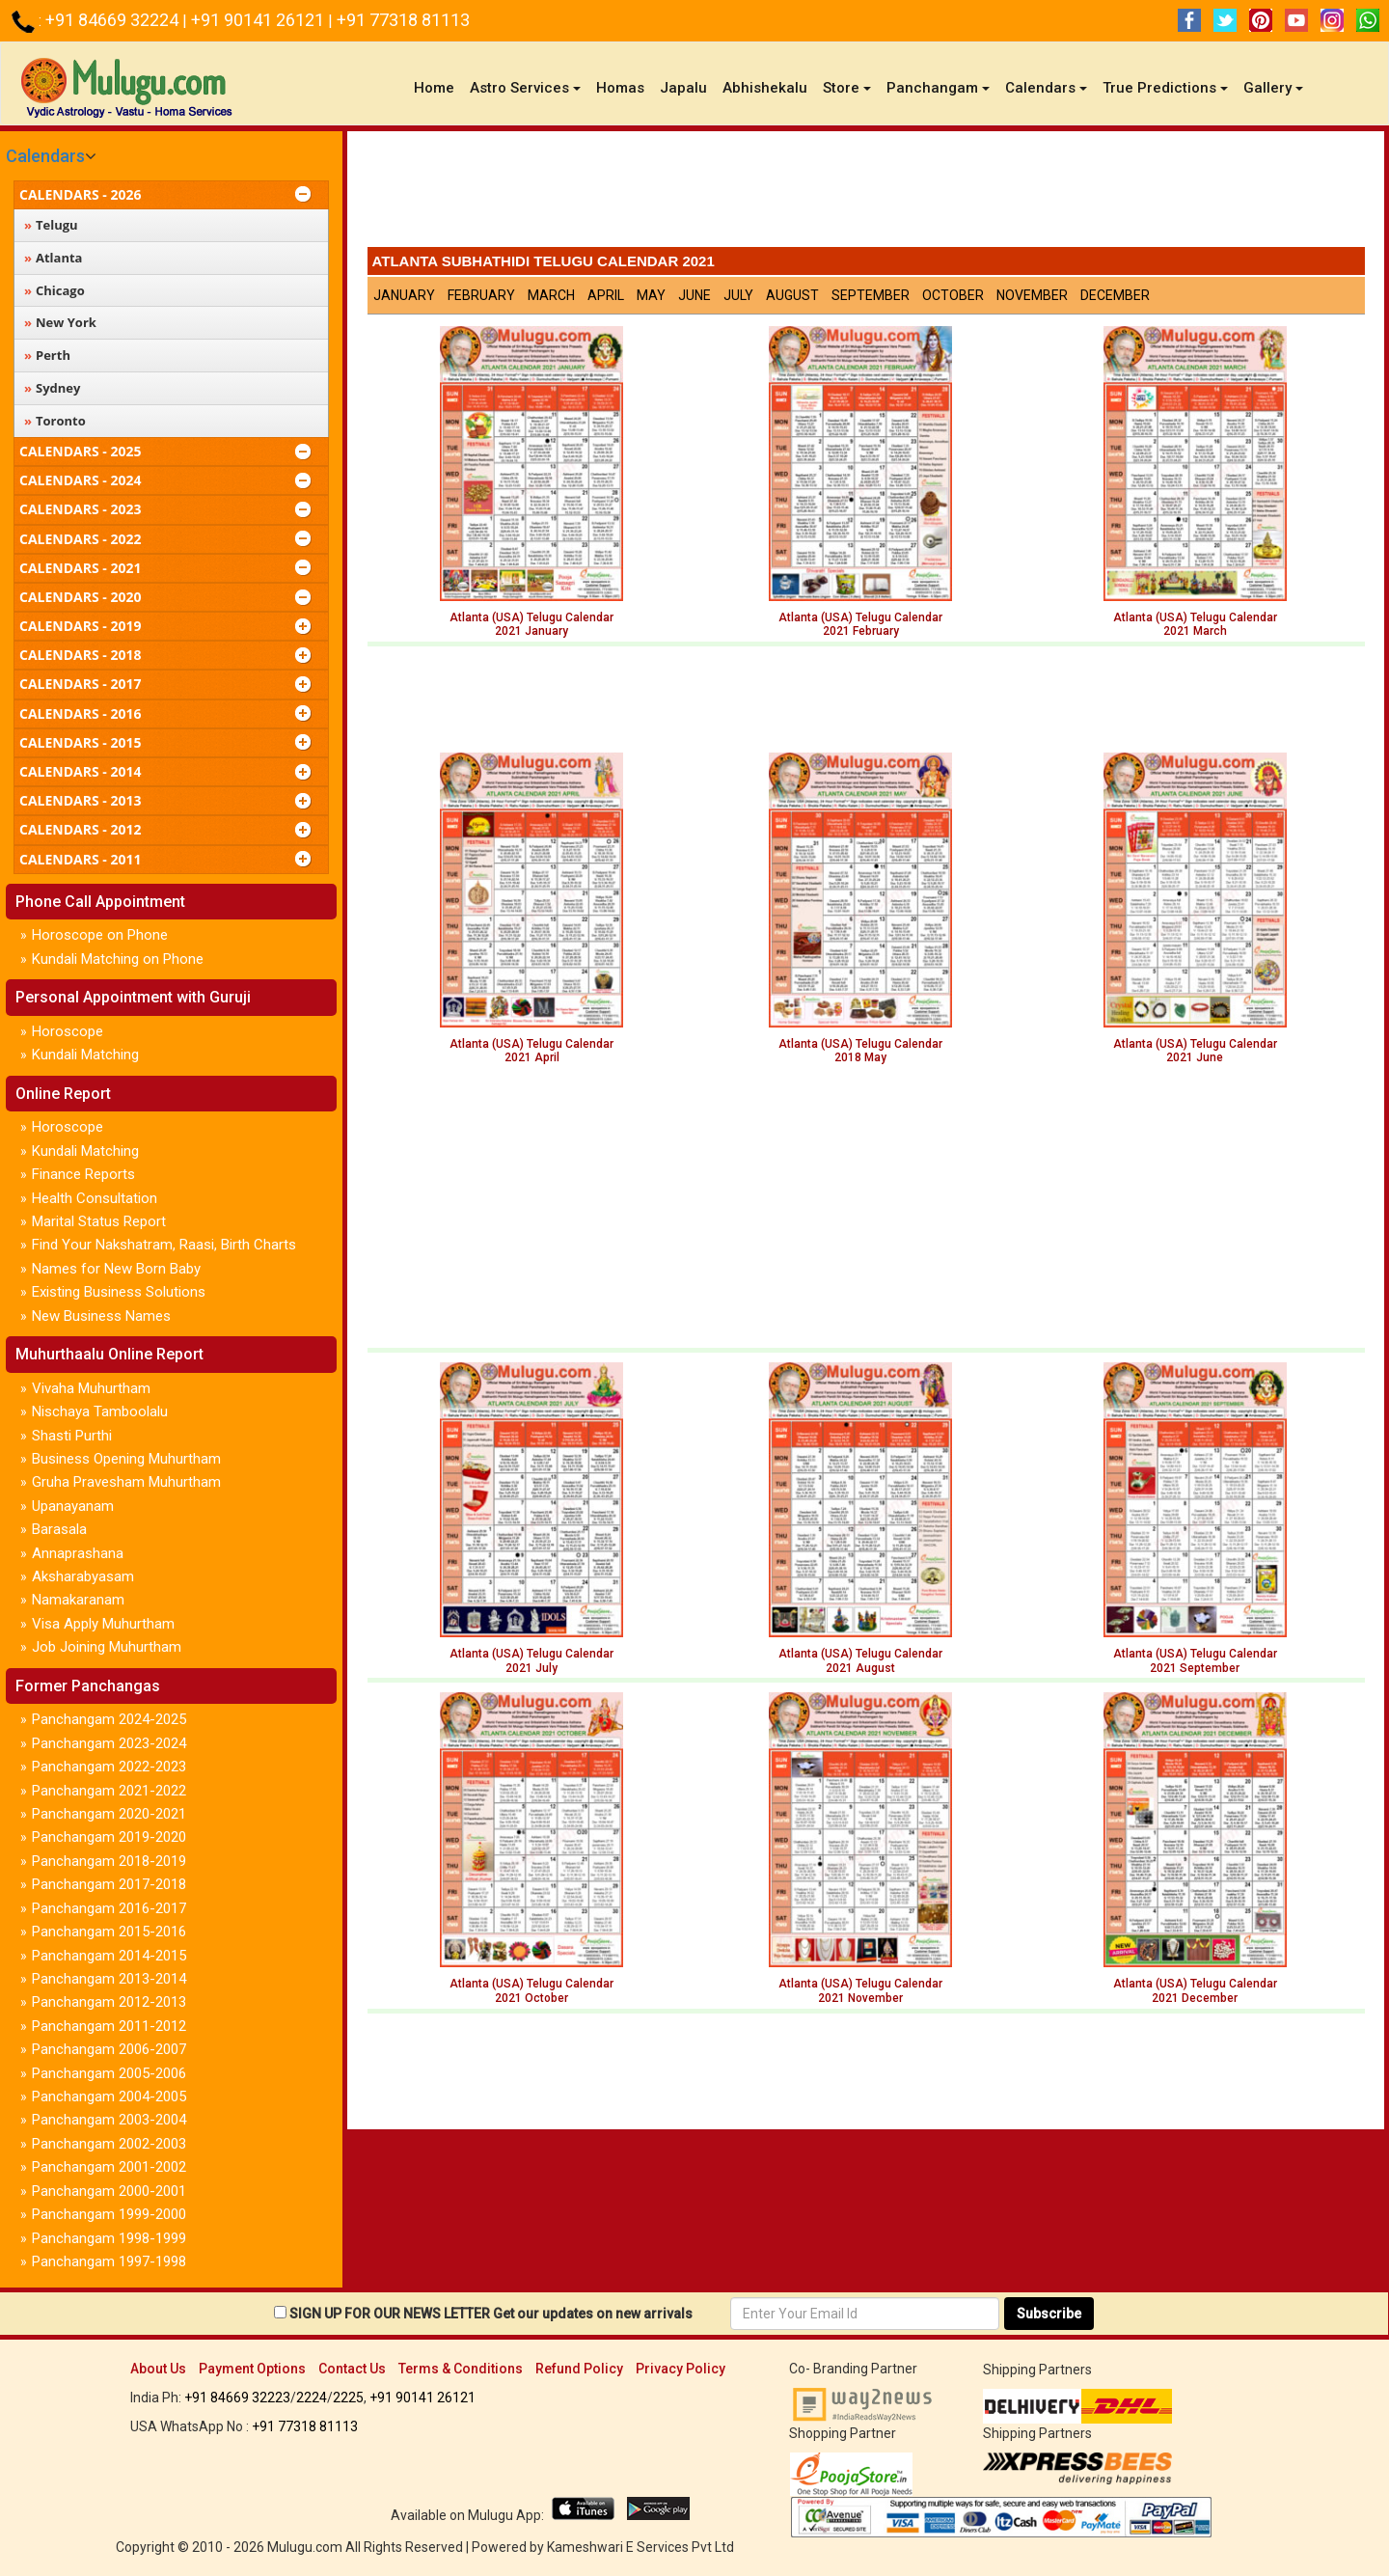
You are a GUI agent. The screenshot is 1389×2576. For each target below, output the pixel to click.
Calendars (45, 156)
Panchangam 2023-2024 (109, 1743)
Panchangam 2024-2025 (109, 1719)
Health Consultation (94, 1198)
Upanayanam (73, 1506)
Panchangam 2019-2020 (109, 1837)
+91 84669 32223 (237, 2397)
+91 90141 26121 (259, 20)
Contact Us (352, 2368)
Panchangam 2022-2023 (109, 1766)
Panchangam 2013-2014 (109, 1978)
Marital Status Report (99, 1221)
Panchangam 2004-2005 (109, 2096)
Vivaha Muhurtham (91, 1388)
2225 (348, 2397)
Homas (620, 87)
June (694, 295)
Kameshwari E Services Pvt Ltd (640, 2547)
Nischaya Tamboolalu (100, 1411)
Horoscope (67, 1031)
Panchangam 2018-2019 (109, 1861)
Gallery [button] (1273, 87)
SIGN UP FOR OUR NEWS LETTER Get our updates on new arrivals (491, 2313)
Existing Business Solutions (118, 1292)
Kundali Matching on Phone (118, 959)
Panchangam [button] (938, 87)
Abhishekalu (764, 87)
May (651, 295)
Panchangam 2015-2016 (109, 1931)
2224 (311, 2397)
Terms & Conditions (460, 2368)
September (870, 295)
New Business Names (101, 1316)
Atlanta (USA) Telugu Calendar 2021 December (1195, 1990)
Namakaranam (78, 1599)
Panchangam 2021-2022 (109, 1790)
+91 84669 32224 (113, 20)
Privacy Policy (680, 2368)
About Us (158, 2368)
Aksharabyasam (83, 1576)
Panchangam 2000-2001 (109, 2191)
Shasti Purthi (72, 1435)
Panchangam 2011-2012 (109, 2026)
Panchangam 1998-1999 (109, 2238)
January (404, 295)
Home (438, 87)
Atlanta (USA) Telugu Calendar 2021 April (531, 1050)
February (481, 295)
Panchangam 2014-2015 (109, 1955)
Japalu (683, 87)
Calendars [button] (1046, 87)
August (792, 295)
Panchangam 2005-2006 (109, 2073)
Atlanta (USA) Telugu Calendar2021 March (1195, 624)
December (1115, 295)
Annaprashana (77, 1553)
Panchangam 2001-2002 (109, 2167)
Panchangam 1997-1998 (109, 2261)
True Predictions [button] (1165, 87)
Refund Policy (579, 2368)
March (551, 295)
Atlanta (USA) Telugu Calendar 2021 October (531, 1990)
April (605, 295)
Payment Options (252, 2368)
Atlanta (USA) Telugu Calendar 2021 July (531, 1660)
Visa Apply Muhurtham (103, 1623)
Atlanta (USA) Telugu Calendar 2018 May (860, 1050)
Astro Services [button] (525, 87)
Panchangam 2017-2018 (109, 1884)
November (1032, 295)
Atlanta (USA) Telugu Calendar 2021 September (1195, 1660)
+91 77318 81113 (403, 20)
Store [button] (847, 87)
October (953, 295)
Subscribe (1049, 2313)
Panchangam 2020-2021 (109, 1813)
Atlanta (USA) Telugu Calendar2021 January (531, 624)
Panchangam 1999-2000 (109, 2214)
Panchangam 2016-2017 (109, 1908)
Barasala (59, 1529)
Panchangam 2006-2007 (109, 2049)
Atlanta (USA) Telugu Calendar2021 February (860, 624)
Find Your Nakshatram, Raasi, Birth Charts (164, 1244)
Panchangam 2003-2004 (109, 2119)
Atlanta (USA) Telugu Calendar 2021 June (1195, 1050)
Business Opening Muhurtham (126, 1458)
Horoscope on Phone (100, 935)
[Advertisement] (866, 194)
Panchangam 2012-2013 (109, 2002)
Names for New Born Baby (116, 1268)
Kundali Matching (85, 1054)
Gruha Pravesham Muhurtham (126, 1482)
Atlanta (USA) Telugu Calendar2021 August (860, 1660)
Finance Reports (83, 1174)
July (738, 295)
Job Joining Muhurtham (106, 1647)
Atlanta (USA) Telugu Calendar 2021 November (860, 1990)
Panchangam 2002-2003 (109, 2143)
